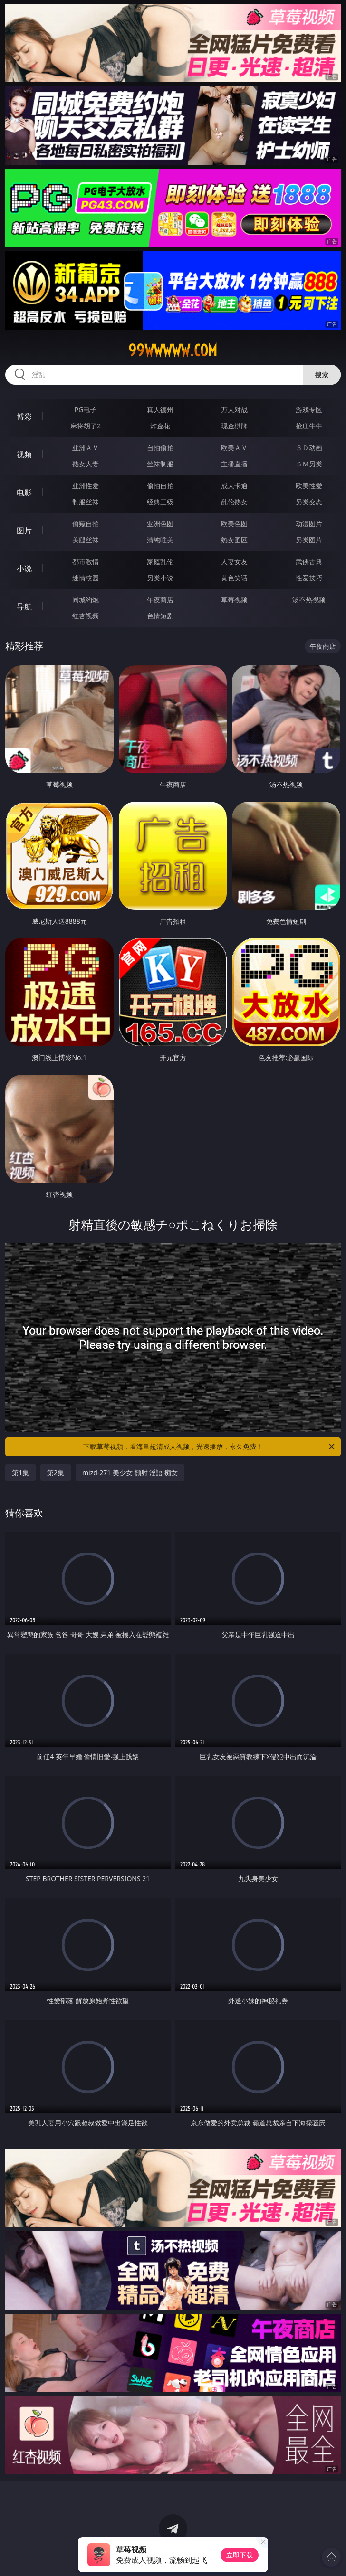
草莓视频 (234, 599)
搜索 (321, 374)
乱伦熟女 (234, 501)
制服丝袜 (85, 501)
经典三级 (160, 501)
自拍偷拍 (160, 447)
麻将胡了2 (85, 425)
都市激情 (85, 561)
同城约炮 (85, 599)
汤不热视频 (309, 599)
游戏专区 (309, 409)
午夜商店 (160, 599)
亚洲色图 (160, 523)
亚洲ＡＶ (85, 447)
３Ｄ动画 (309, 447)
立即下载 (239, 2554)
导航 (24, 606)
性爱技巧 (309, 577)
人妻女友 (234, 561)
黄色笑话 (234, 577)
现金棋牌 (234, 425)
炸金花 (160, 425)
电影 (24, 492)
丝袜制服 (160, 463)
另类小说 (160, 577)
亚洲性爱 (85, 485)
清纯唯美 (160, 539)
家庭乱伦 (160, 561)
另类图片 (309, 539)
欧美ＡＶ (234, 447)
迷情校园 (85, 577)
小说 (24, 568)
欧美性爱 (309, 485)
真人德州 (160, 409)
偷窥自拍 (85, 523)
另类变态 (309, 501)
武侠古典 (309, 561)
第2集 (55, 1472)
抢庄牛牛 (309, 425)
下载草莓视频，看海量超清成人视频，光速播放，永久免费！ (209, 1446)
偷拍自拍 (160, 485)
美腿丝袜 (85, 539)
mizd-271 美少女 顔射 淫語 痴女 (130, 1472)
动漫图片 (309, 523)
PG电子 (86, 409)
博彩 (24, 416)
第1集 (20, 1472)
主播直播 (234, 463)
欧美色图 (234, 523)
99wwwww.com (172, 350)
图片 (24, 530)
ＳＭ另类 (309, 463)
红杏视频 (85, 615)
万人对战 (234, 409)
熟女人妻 (85, 463)
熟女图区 (234, 539)
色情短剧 (160, 615)
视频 (24, 454)
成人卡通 (234, 485)
